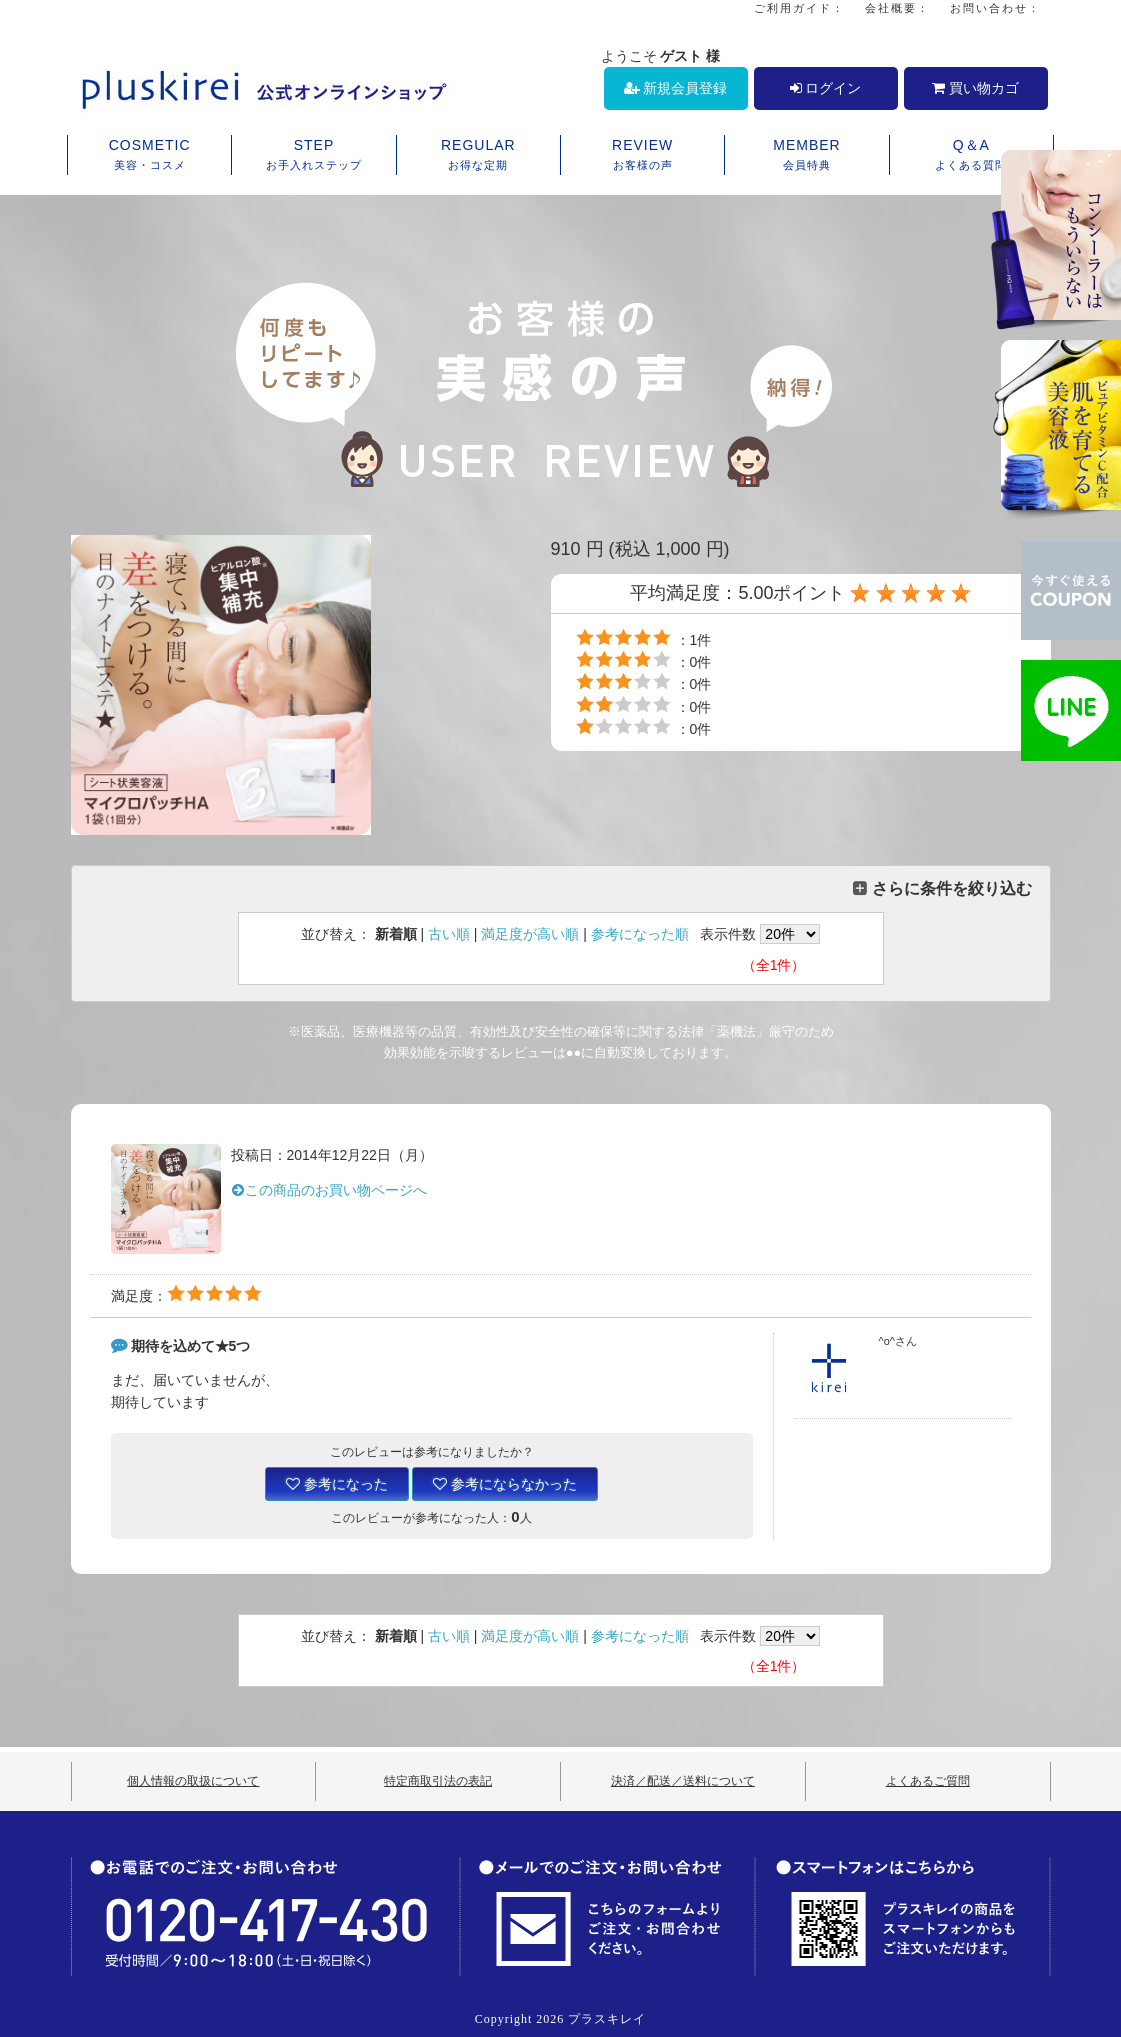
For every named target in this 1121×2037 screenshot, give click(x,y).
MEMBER (806, 156)
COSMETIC (149, 156)
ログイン (826, 88)
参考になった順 (640, 934)
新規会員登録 (676, 88)
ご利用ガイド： (799, 8)
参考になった (337, 1484)
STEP (313, 156)
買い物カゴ (975, 88)
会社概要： (897, 8)
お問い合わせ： (995, 8)
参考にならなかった (505, 1484)
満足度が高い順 (530, 934)
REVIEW (642, 156)
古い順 (449, 934)
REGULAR (478, 156)
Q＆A (971, 156)
